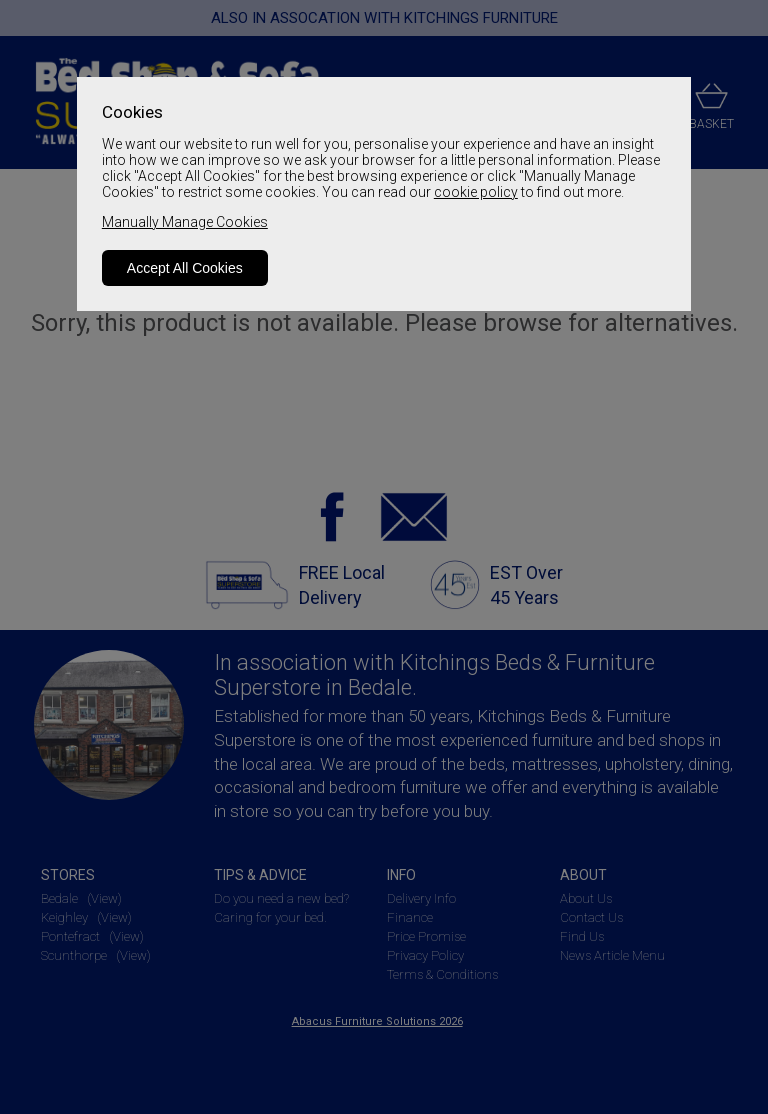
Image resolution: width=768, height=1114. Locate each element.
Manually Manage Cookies (185, 222)
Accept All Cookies (185, 268)
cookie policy (476, 192)
